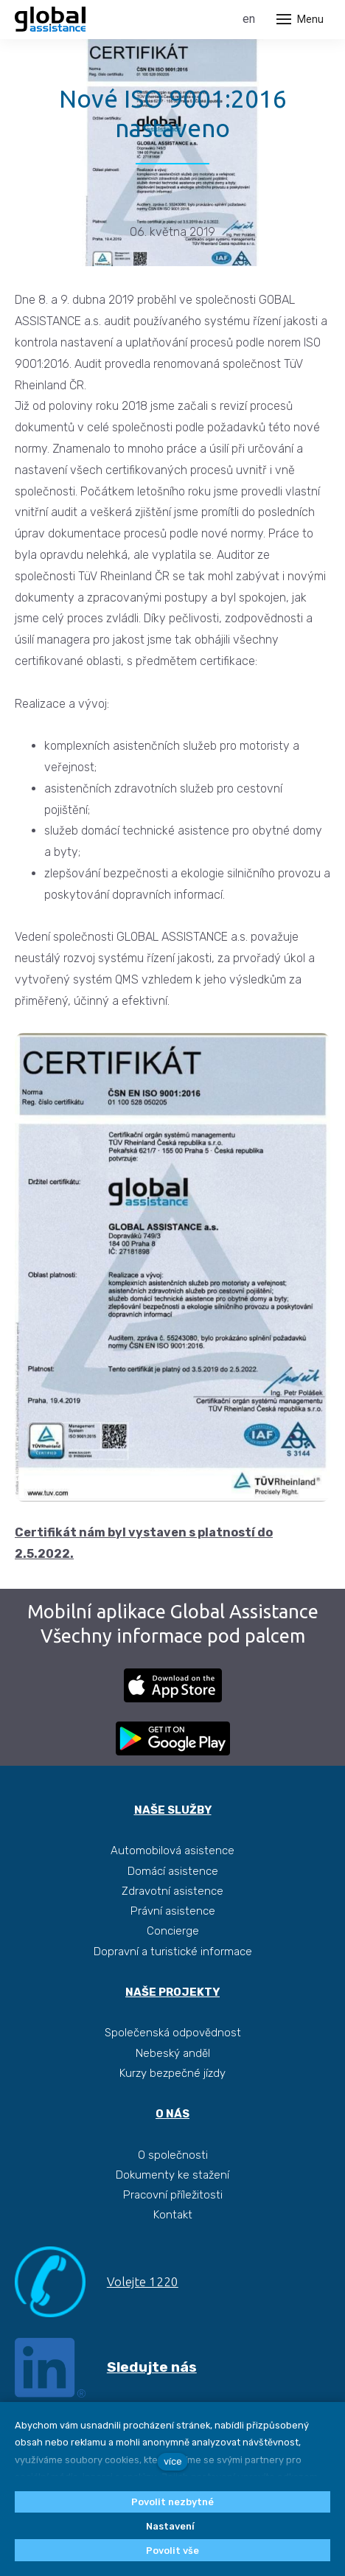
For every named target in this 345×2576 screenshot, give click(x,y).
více (173, 2461)
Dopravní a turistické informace (173, 1951)
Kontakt (172, 2214)
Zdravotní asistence (172, 1891)
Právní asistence (172, 1911)
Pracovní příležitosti (173, 2194)
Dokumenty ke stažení (172, 2175)
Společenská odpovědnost (173, 2032)
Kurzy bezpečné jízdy (172, 2073)
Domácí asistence (173, 1871)
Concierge (173, 1931)
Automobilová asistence (172, 1850)
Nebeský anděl (173, 2053)
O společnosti (173, 2155)
